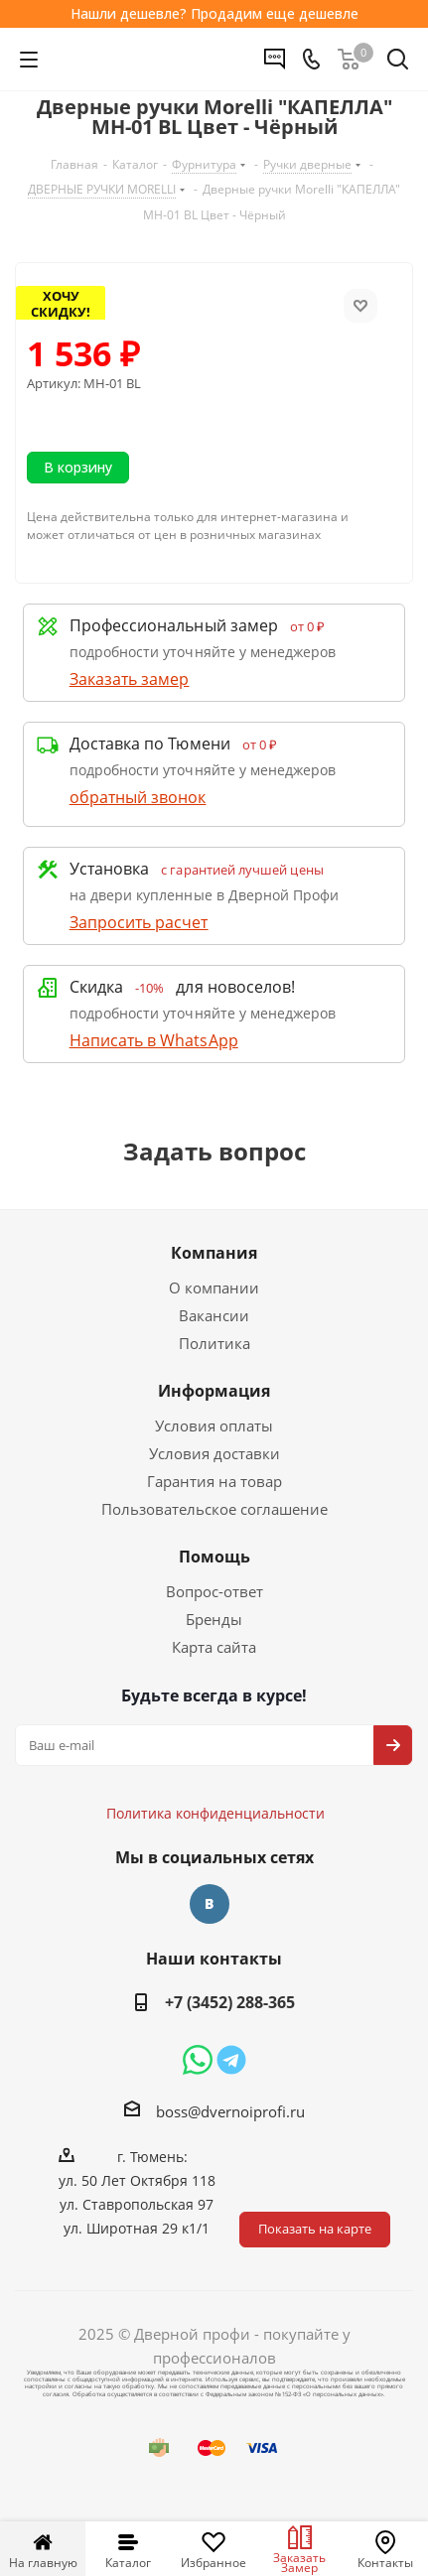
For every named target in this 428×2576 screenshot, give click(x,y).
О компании (214, 1287)
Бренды (214, 1619)
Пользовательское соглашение (214, 1509)
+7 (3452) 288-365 (230, 2002)
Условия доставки (214, 1453)
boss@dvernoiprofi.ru (230, 2111)
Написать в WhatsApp (154, 1040)
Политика (214, 1343)
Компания (214, 1253)
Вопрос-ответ (214, 1591)
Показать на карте (314, 2228)
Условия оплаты (214, 1425)
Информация (214, 1391)
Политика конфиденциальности (225, 1754)
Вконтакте (209, 1904)
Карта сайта (214, 1647)
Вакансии (214, 1315)
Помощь (214, 1556)
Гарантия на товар (214, 1481)
